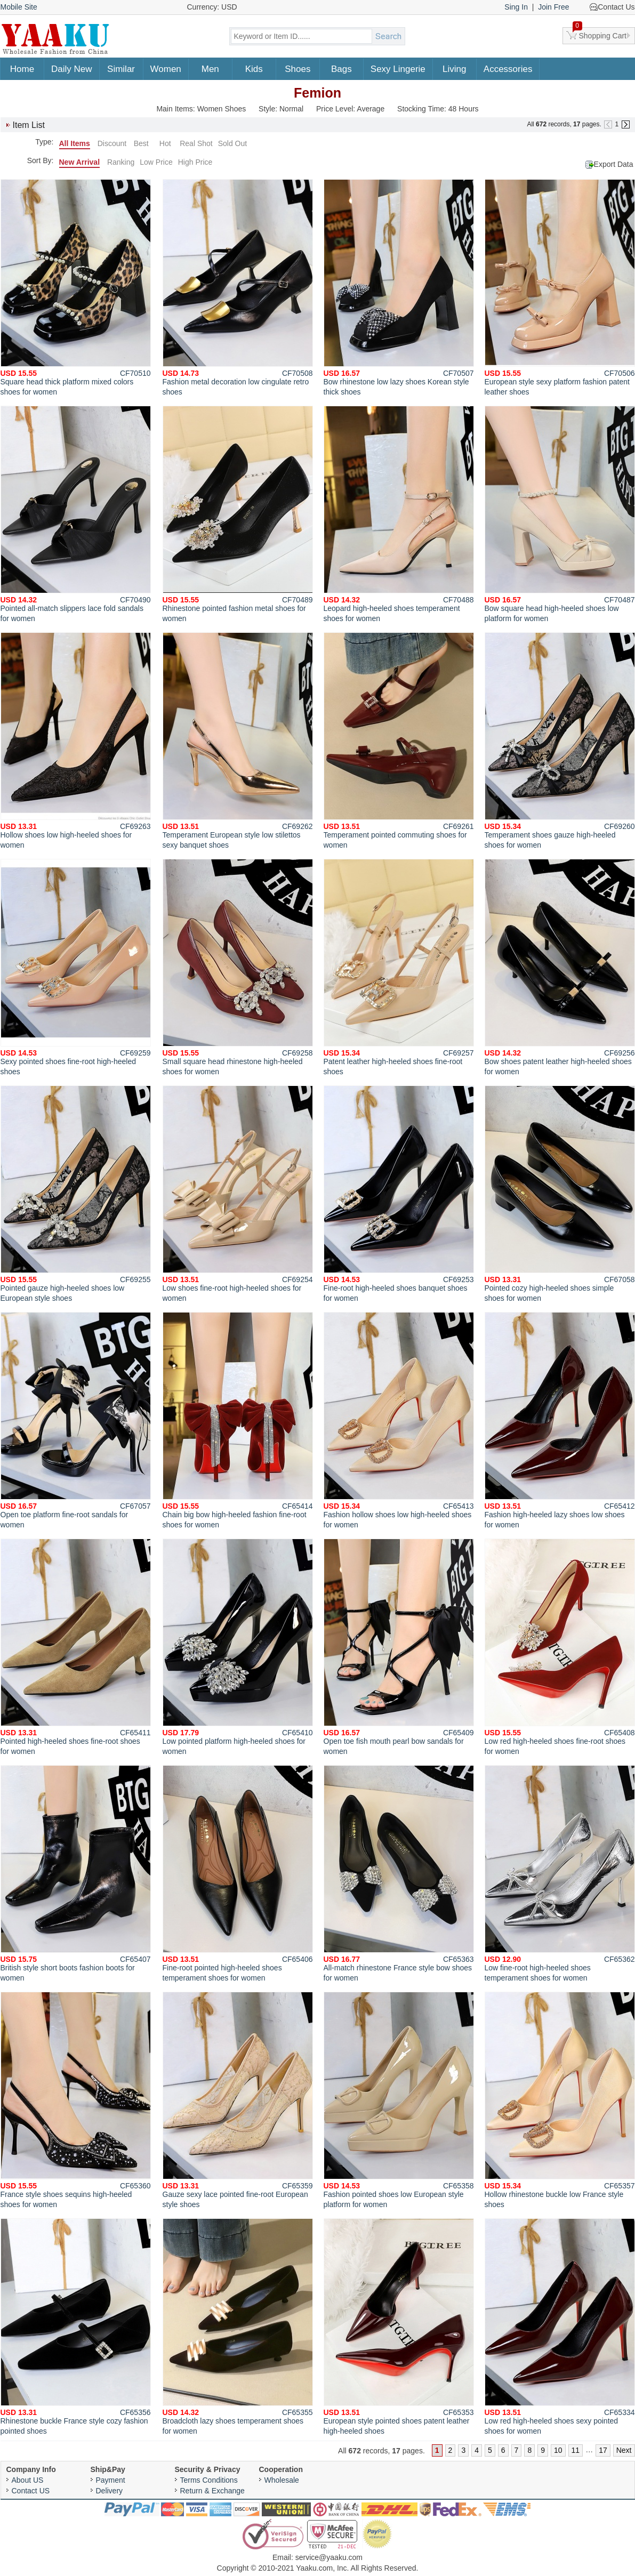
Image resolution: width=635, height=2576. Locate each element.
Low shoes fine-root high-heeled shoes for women (238, 1193)
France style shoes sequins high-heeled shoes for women (76, 2100)
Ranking (120, 162)
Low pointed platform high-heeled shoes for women (238, 1647)
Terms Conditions (209, 2480)
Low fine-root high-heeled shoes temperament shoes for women (560, 1873)
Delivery (109, 2490)
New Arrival (79, 162)
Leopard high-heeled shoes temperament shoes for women (399, 514)
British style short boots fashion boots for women (76, 1873)
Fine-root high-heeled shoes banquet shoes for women (399, 1193)
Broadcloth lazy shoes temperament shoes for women (238, 2326)
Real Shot (196, 143)
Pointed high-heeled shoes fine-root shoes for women (76, 1647)
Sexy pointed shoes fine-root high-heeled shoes (76, 967)
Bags (341, 69)
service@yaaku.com (329, 2557)
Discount (112, 143)
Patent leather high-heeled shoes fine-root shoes (399, 967)
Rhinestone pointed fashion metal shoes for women (238, 514)
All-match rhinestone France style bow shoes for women (399, 1873)
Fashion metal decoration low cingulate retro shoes (238, 287)
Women (165, 69)
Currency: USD (212, 7)
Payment (110, 2480)
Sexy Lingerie (398, 69)
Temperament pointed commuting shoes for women (399, 740)
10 (558, 2450)
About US (28, 2480)
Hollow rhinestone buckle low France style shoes (560, 2100)
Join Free (553, 7)
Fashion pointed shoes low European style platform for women (399, 2100)
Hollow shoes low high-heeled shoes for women (76, 740)
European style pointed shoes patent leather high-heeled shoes (399, 2326)
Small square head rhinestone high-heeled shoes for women (238, 967)
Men (210, 69)
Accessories (508, 69)
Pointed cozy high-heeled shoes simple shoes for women (560, 1193)
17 (603, 2450)
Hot (165, 143)
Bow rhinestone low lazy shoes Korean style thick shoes (399, 287)
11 (576, 2450)
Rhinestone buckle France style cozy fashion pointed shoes (76, 2326)
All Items (74, 143)
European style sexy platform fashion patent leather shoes (560, 287)
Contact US (31, 2490)
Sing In (516, 7)
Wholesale (281, 2480)
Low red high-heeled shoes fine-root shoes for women (560, 1647)
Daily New (71, 69)
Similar (121, 69)
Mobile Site (19, 7)
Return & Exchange (212, 2490)
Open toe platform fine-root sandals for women (76, 1420)
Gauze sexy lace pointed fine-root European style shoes (238, 2100)
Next (624, 2450)
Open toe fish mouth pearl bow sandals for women (399, 1647)
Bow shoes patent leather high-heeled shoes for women (560, 967)
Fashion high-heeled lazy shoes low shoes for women (560, 1420)
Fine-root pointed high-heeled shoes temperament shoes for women (238, 1873)
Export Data (613, 164)
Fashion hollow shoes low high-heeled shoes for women (399, 1420)
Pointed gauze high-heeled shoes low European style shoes (76, 1193)
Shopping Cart (600, 33)
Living (454, 69)
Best (141, 143)
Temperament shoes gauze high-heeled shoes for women (560, 740)
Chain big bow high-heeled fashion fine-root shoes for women (238, 1420)
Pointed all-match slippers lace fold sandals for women (76, 514)
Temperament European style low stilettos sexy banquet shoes (238, 740)
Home (22, 69)
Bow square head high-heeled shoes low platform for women (560, 514)
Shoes (297, 69)
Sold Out (232, 143)
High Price (195, 162)
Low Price (156, 162)
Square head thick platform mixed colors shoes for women (76, 287)
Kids (254, 69)
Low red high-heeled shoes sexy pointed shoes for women (560, 2326)
